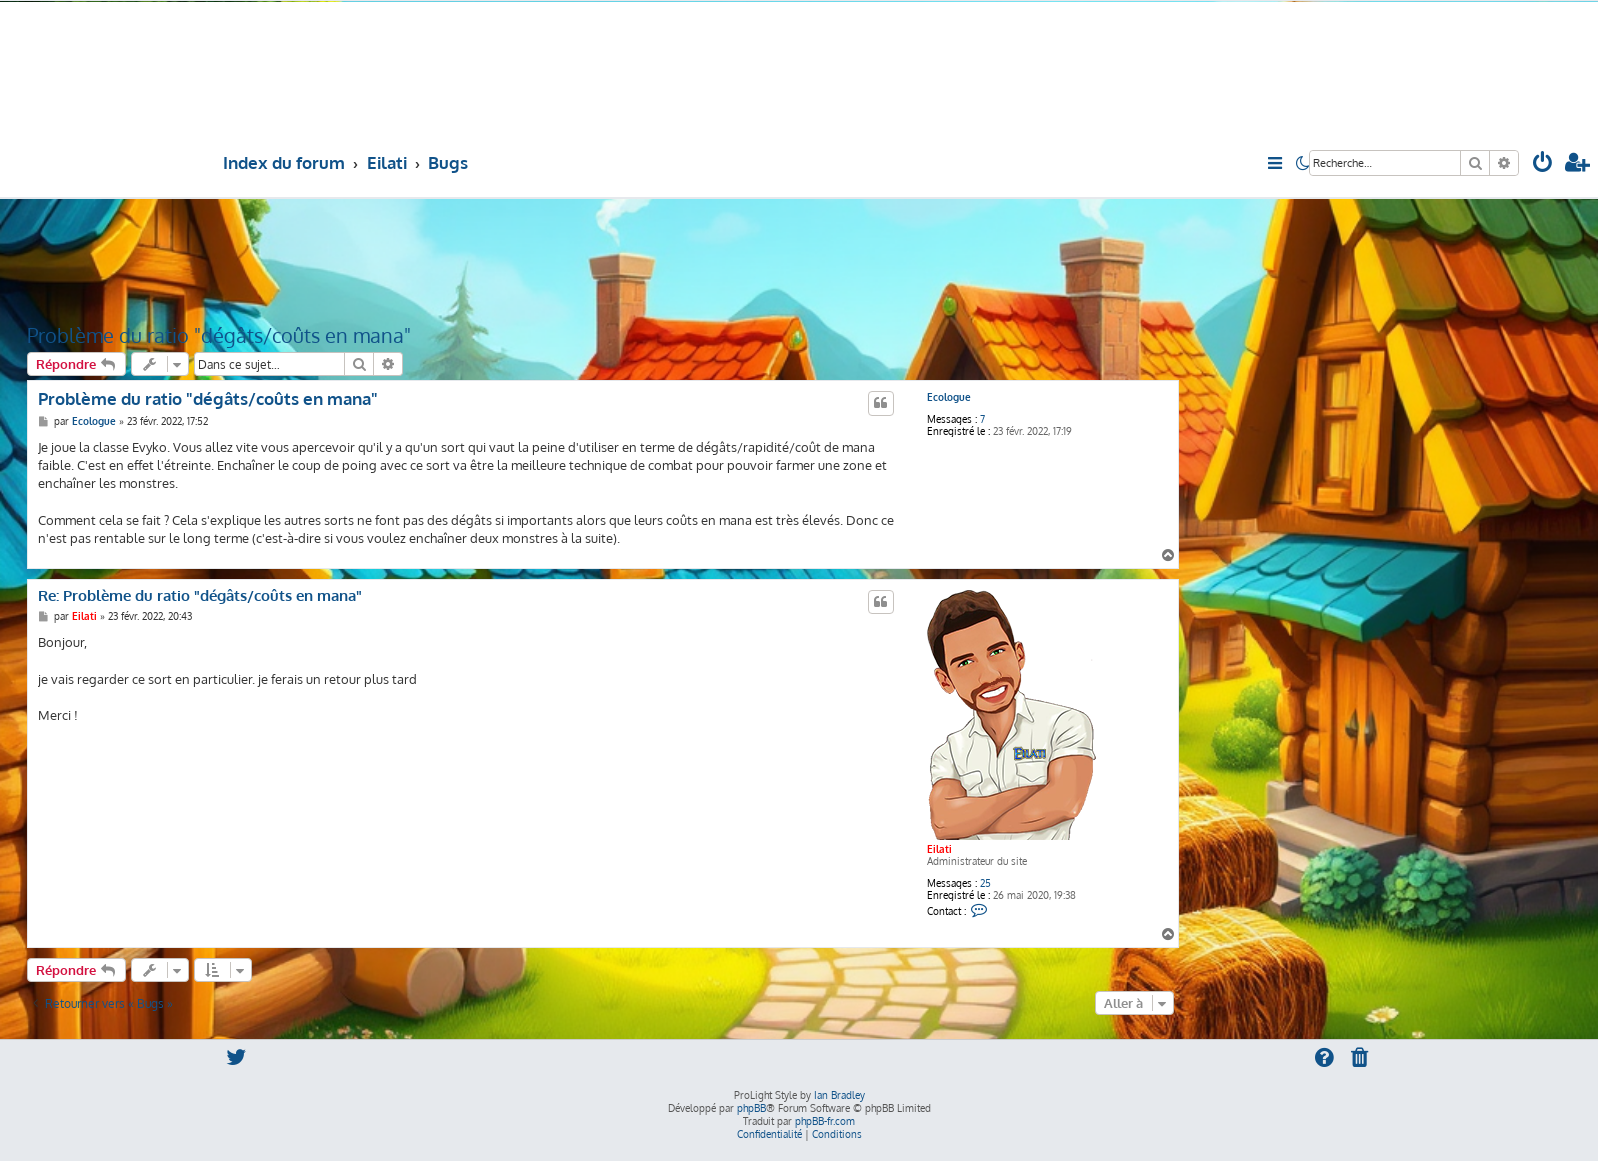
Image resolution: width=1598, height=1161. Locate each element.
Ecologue (949, 397)
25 (985, 883)
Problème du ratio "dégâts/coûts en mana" (219, 335)
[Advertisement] (603, 259)
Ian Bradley (839, 1095)
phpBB (751, 1108)
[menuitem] (1543, 164)
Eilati (939, 849)
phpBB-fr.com (825, 1121)
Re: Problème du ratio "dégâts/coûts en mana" (200, 596)
